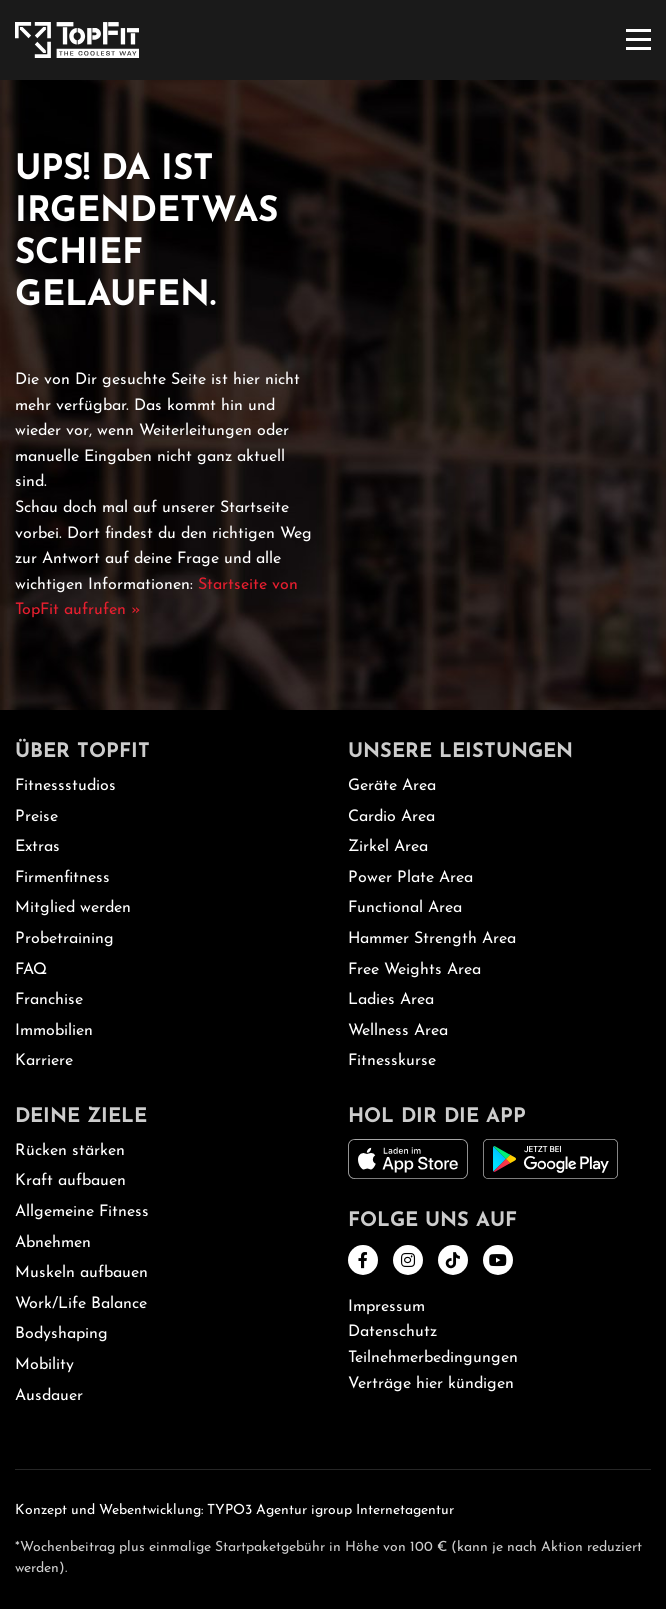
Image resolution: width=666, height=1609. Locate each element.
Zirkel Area (388, 847)
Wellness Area (398, 1031)
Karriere (44, 1061)
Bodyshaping (61, 1334)
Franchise (49, 1000)
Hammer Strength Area (432, 939)
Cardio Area (391, 817)
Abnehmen (53, 1243)
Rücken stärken (70, 1151)
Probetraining (64, 939)
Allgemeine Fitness (82, 1212)
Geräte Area (392, 786)
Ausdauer (49, 1396)
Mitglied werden (73, 908)
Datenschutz (392, 1332)
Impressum (386, 1307)
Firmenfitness (62, 878)
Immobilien (54, 1031)
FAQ (31, 970)
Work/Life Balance (81, 1304)
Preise (36, 817)
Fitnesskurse (392, 1061)
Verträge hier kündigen (431, 1384)
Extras (37, 847)
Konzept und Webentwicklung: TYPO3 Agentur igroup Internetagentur (234, 1510)
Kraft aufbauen (70, 1181)
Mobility (44, 1365)
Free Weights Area (414, 970)
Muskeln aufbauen (81, 1273)
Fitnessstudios (65, 786)
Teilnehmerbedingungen (433, 1358)
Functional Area (405, 908)
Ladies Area (391, 1000)
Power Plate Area (410, 878)
